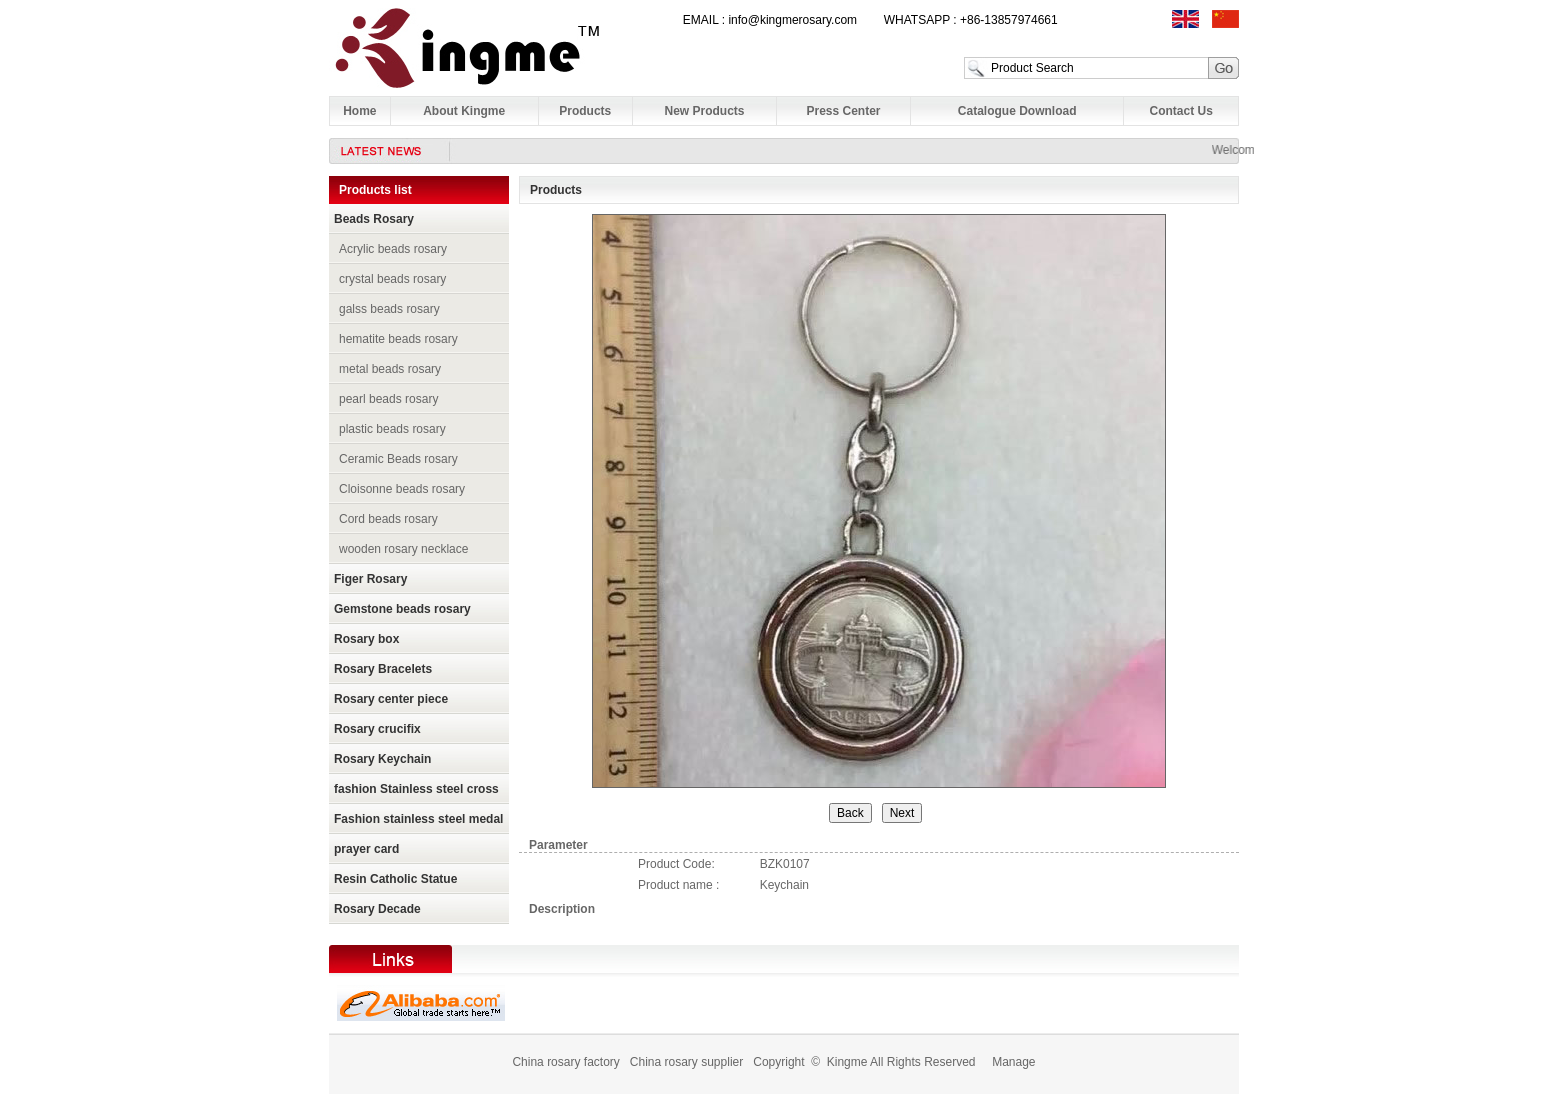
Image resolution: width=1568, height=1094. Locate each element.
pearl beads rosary (388, 399)
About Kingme (464, 111)
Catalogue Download (1017, 111)
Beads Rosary (374, 219)
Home (359, 111)
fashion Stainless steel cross (416, 789)
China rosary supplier (686, 1062)
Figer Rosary (370, 579)
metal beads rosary (390, 369)
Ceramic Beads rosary (398, 459)
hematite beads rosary (398, 339)
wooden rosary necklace (403, 549)
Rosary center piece (391, 699)
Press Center (843, 111)
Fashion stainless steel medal (418, 819)
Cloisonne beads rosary (402, 489)
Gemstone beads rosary (402, 609)
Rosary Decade (377, 909)
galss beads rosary (389, 309)
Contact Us (1181, 111)
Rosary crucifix (377, 729)
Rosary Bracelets (383, 669)
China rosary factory (565, 1062)
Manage (1013, 1062)
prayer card (366, 849)
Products (585, 111)
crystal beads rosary (392, 279)
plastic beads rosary (392, 429)
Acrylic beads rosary (393, 249)
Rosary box (366, 639)
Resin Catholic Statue (395, 879)
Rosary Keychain (382, 759)
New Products (705, 111)
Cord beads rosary (388, 519)
